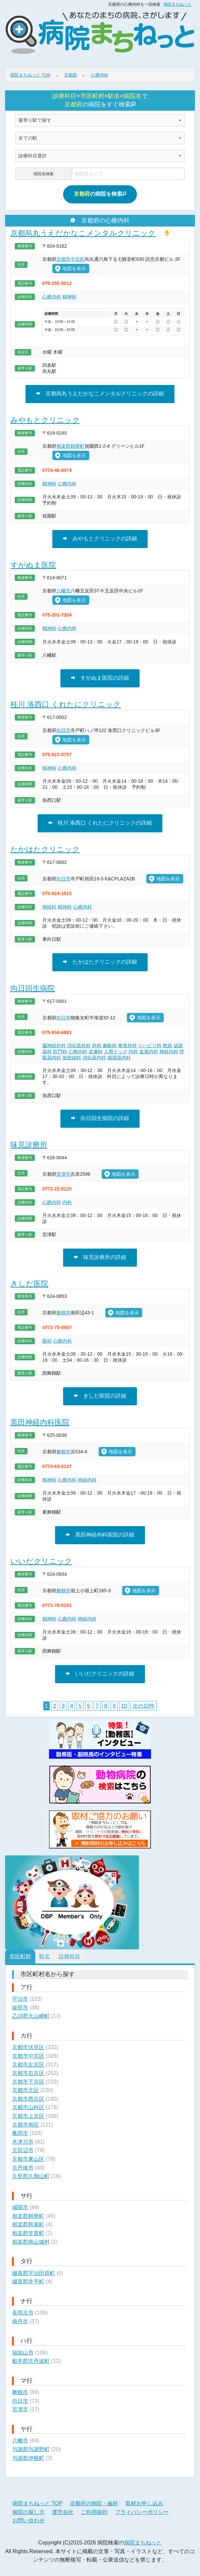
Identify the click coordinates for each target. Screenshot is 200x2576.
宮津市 (63, 1174)
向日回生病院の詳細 (100, 1118)
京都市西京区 (28, 2099)
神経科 (49, 907)
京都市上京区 (28, 2116)
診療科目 (69, 1956)
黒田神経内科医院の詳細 (100, 1535)
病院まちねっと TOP (37, 2503)
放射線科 (71, 1057)
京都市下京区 (28, 2082)
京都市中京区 (70, 259)
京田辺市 (23, 2150)
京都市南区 (25, 2125)
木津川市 (23, 2142)
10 (124, 1706)
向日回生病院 (32, 988)
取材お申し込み (144, 2503)
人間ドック (116, 1051)
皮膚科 (96, 1051)
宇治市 (20, 1999)
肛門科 (60, 1051)
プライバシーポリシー (142, 2512)
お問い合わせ (28, 2520)
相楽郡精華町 (70, 446)
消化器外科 (79, 1045)
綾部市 (20, 2007)
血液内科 (148, 1051)
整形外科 (127, 1045)
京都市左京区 (28, 2065)
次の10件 (144, 1706)
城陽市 (20, 2207)
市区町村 (20, 1956)
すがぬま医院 (33, 565)
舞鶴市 (63, 1312)
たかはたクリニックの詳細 (100, 962)
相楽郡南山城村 (31, 2242)
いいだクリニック (41, 1561)
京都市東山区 (28, 2159)
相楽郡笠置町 (28, 2233)
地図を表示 (70, 268)
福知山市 (23, 2352)
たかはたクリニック (45, 849)
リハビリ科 (149, 1045)
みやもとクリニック (45, 420)
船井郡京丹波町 (31, 2361)
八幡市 (63, 590)
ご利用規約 (94, 2512)
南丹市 (20, 2321)
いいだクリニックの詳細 (100, 1673)
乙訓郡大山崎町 (31, 2016)
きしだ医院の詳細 (100, 1396)
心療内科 (51, 296)
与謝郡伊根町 (28, 2458)
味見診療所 (28, 1144)
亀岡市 (20, 2133)
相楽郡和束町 (28, 2224)
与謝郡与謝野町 (31, 2449)
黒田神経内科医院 (39, 1422)
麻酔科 (110, 1045)
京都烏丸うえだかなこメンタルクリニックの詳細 (100, 393)
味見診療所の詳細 (100, 1257)
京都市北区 (25, 2090)
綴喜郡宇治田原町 (33, 2273)
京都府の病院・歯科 (94, 2503)
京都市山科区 (28, 2107)
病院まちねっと (177, 4)
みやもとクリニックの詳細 (100, 538)
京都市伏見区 (28, 2047)
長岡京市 (23, 2313)
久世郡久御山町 (31, 2176)
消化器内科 (94, 1057)
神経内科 (168, 1051)
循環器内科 (119, 1057)
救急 (167, 1045)
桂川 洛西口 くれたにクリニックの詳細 (100, 823)
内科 (133, 1051)
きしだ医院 (29, 1283)
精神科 (69, 296)
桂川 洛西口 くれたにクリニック (65, 704)
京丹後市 (23, 2168)
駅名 (44, 1956)
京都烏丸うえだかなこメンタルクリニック (83, 233)
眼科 (47, 1341)
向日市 (63, 730)
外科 (96, 1045)
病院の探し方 (28, 2512)
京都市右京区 (28, 2073)
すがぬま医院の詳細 (100, 678)
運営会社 (62, 2512)
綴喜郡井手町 (28, 2281)
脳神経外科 (54, 1045)
